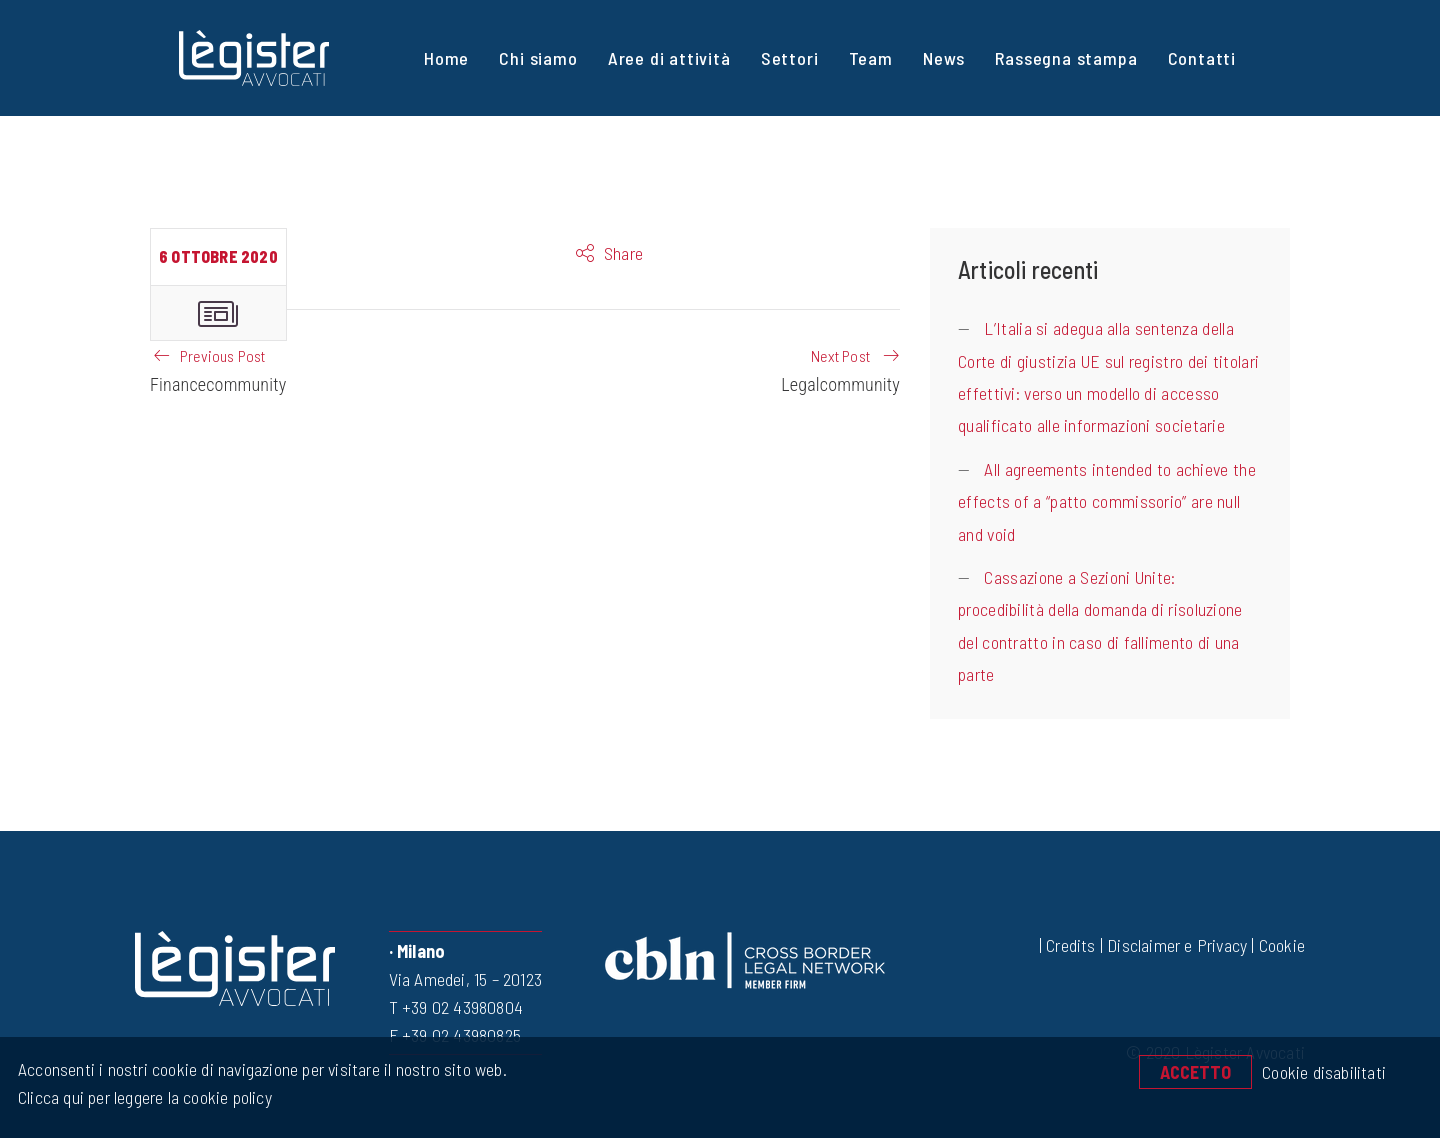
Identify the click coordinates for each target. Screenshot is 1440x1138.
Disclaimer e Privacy (1177, 945)
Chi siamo (538, 58)
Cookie (1282, 945)
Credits (1070, 945)
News (944, 58)
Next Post (840, 355)
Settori (790, 58)
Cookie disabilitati (1324, 1072)
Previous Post (223, 355)
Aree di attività (669, 58)
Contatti (1202, 58)
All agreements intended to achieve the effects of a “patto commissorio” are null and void (1107, 501)
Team (871, 58)
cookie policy (225, 1097)
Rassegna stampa (1066, 58)
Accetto (1195, 1072)
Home (446, 58)
